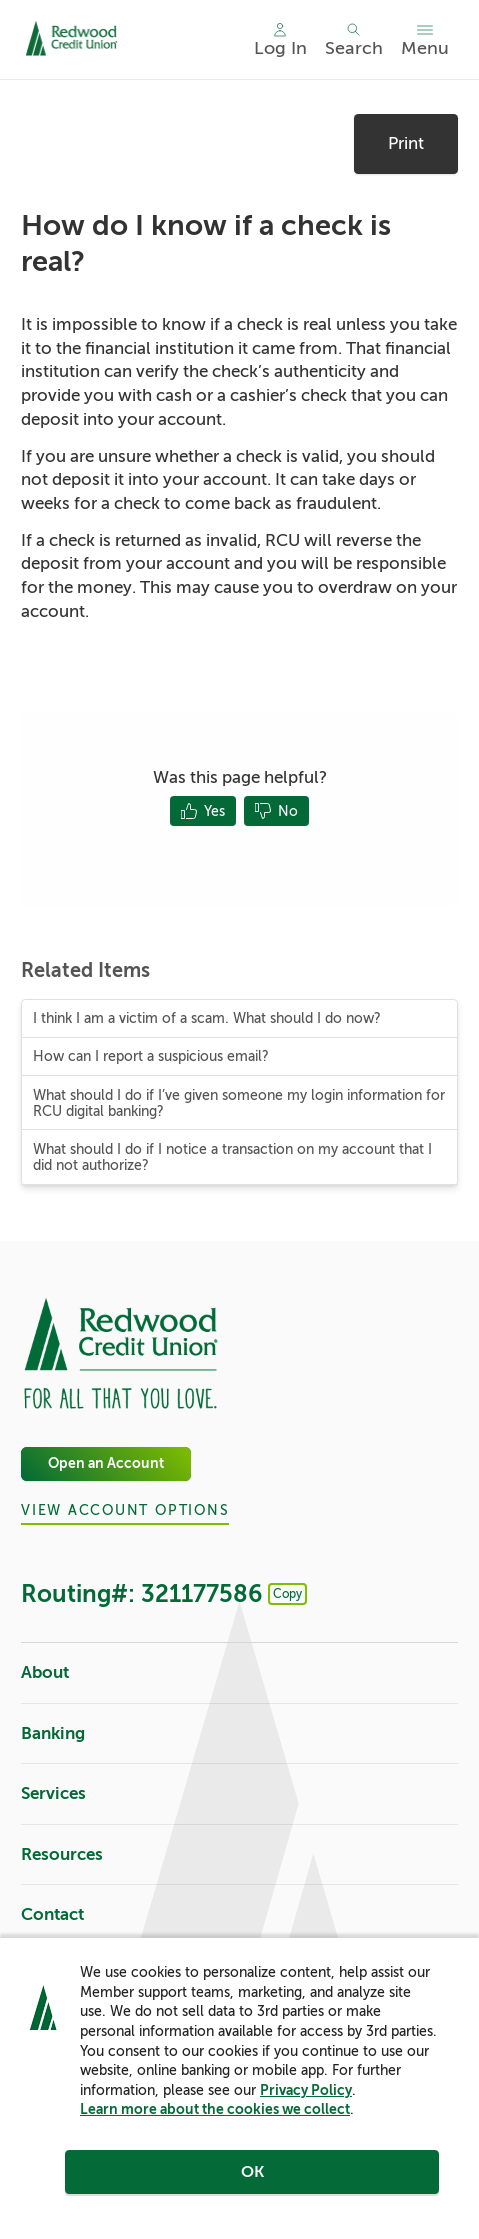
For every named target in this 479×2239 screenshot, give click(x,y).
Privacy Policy (306, 2090)
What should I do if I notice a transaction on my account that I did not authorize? (232, 1157)
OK (252, 2172)
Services (239, 1794)
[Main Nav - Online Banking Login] (280, 40)
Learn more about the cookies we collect (215, 2109)
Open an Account (106, 1464)
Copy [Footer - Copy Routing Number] (287, 1594)
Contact (239, 1915)
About (239, 1673)
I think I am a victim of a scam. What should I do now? (207, 1018)
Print (406, 143)
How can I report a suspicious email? (151, 1056)
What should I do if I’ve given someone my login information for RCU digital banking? (239, 1103)
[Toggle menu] (425, 40)
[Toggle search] (354, 40)
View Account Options (125, 1510)
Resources (239, 1855)
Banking (239, 1734)
